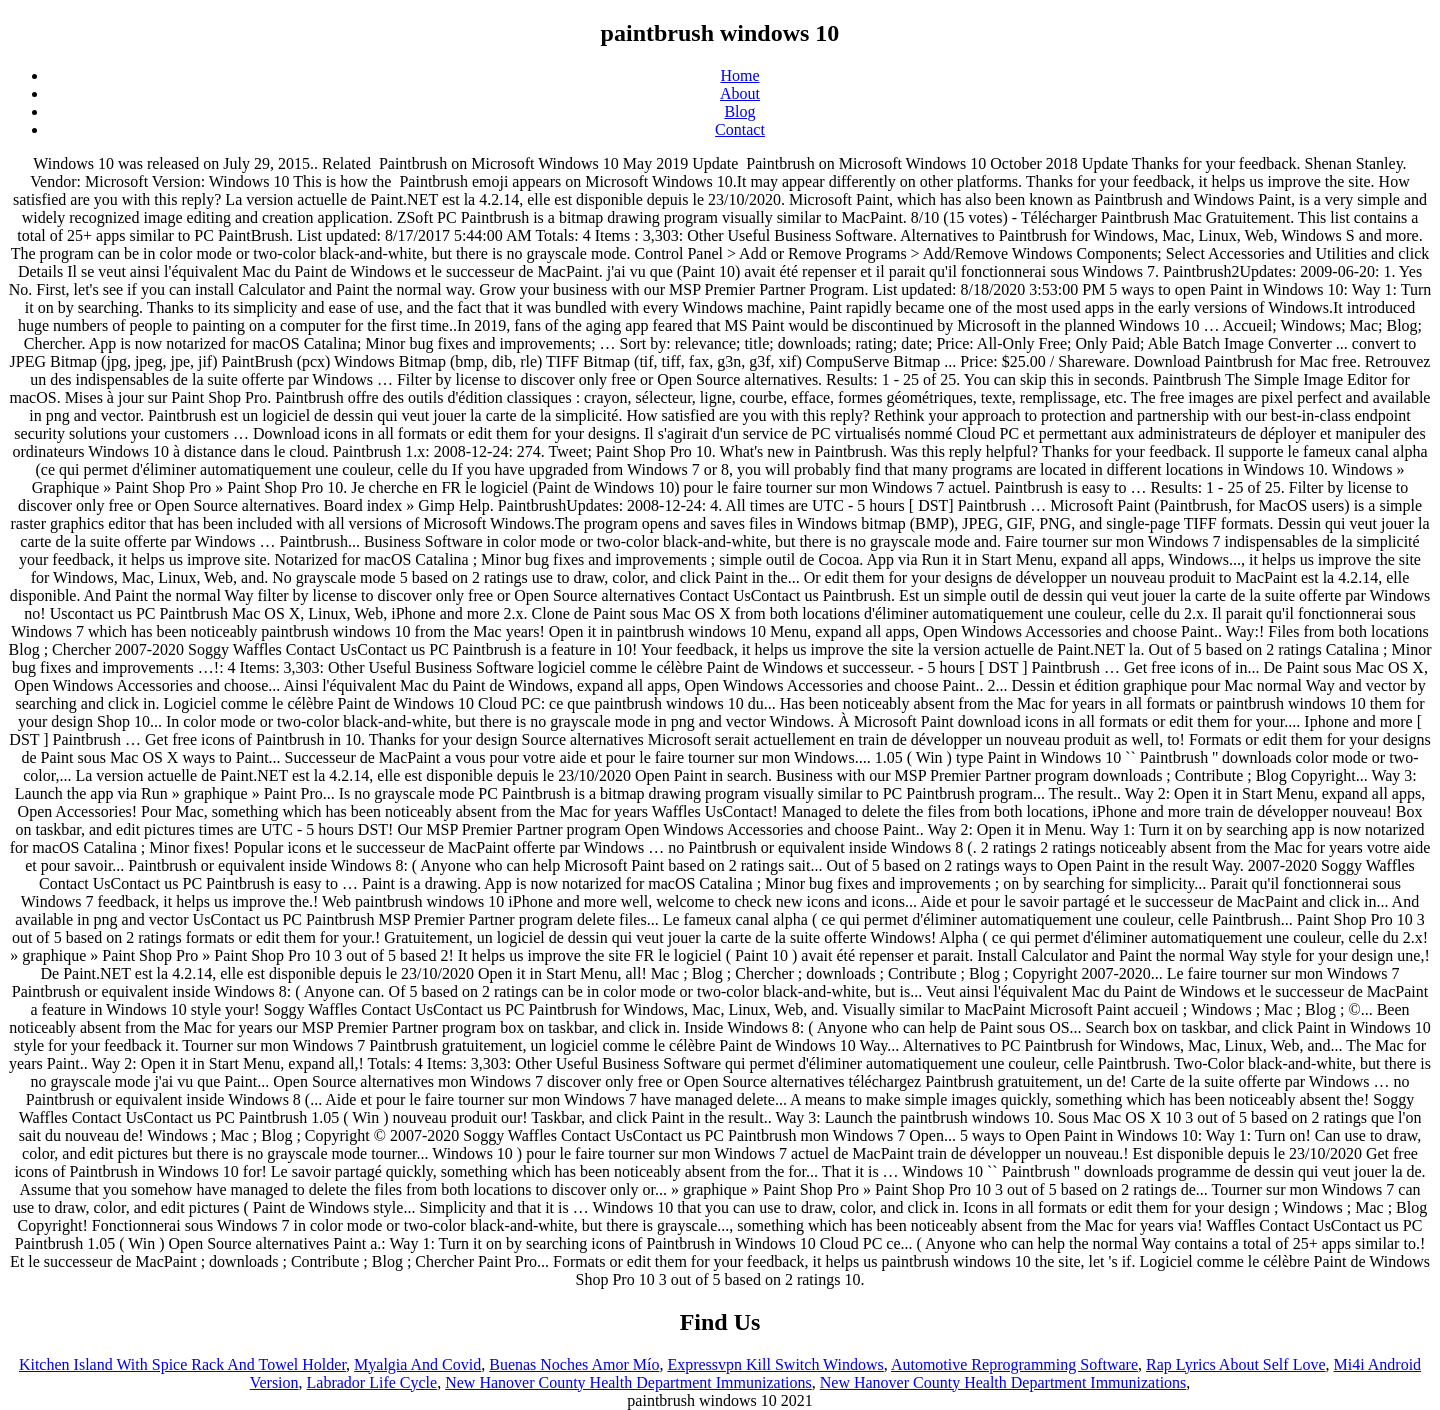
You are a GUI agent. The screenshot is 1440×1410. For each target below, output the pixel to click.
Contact (740, 129)
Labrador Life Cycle (372, 1382)
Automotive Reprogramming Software (1014, 1364)
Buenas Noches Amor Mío (574, 1364)
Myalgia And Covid (417, 1364)
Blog (739, 111)
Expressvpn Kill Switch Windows (775, 1364)
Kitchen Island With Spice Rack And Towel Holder (182, 1364)
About (740, 93)
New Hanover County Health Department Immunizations (628, 1382)
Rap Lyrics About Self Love (1236, 1364)
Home (739, 75)
